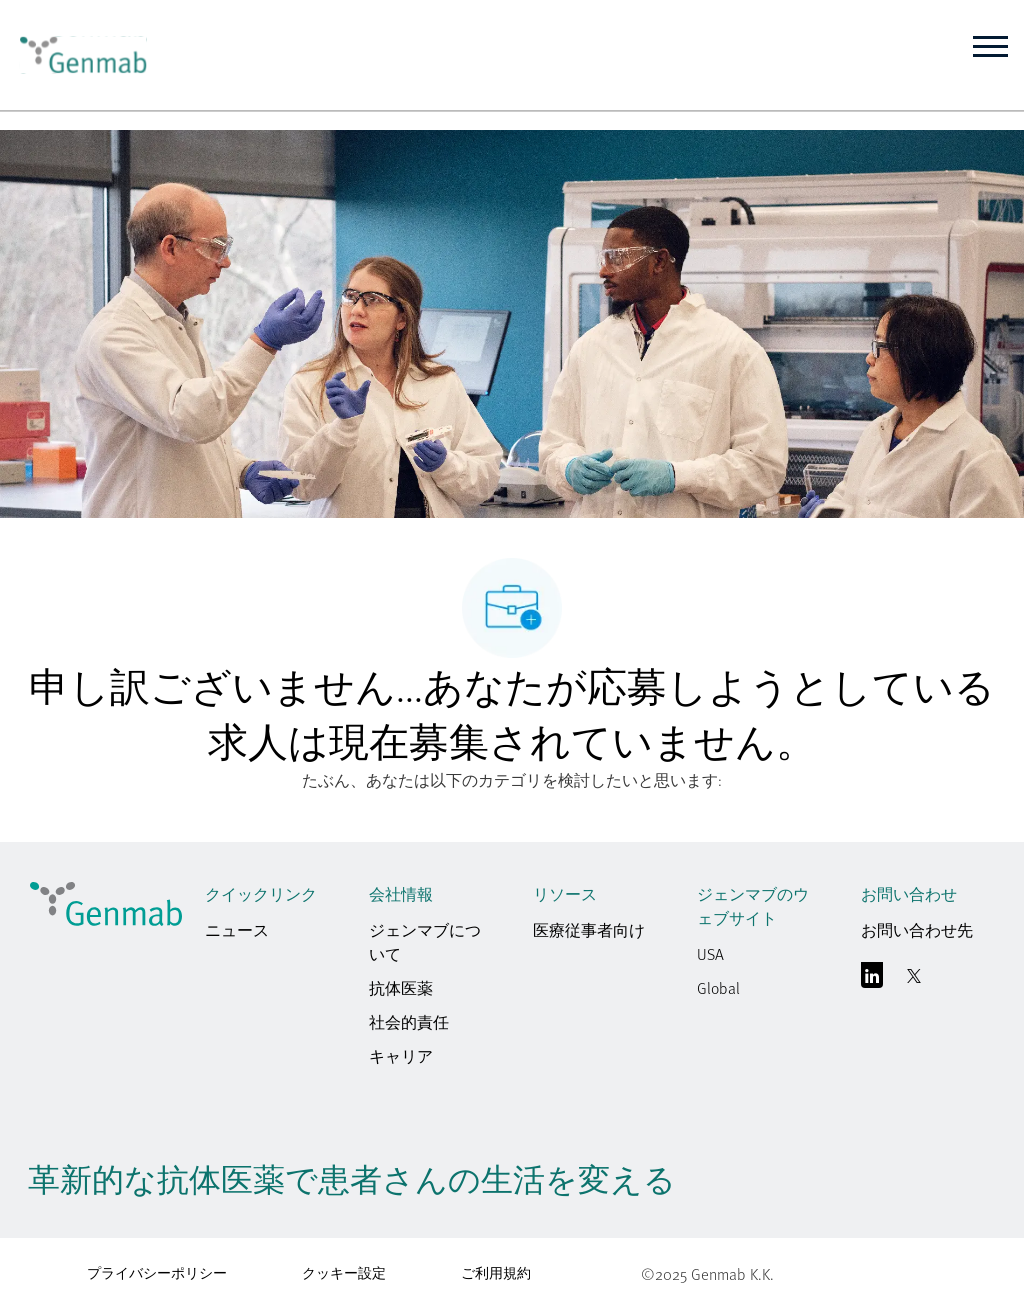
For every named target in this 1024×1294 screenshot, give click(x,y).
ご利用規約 (496, 1272)
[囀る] (914, 980)
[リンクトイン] (872, 980)
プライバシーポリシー (157, 1272)
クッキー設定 (344, 1272)
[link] (79, 55)
